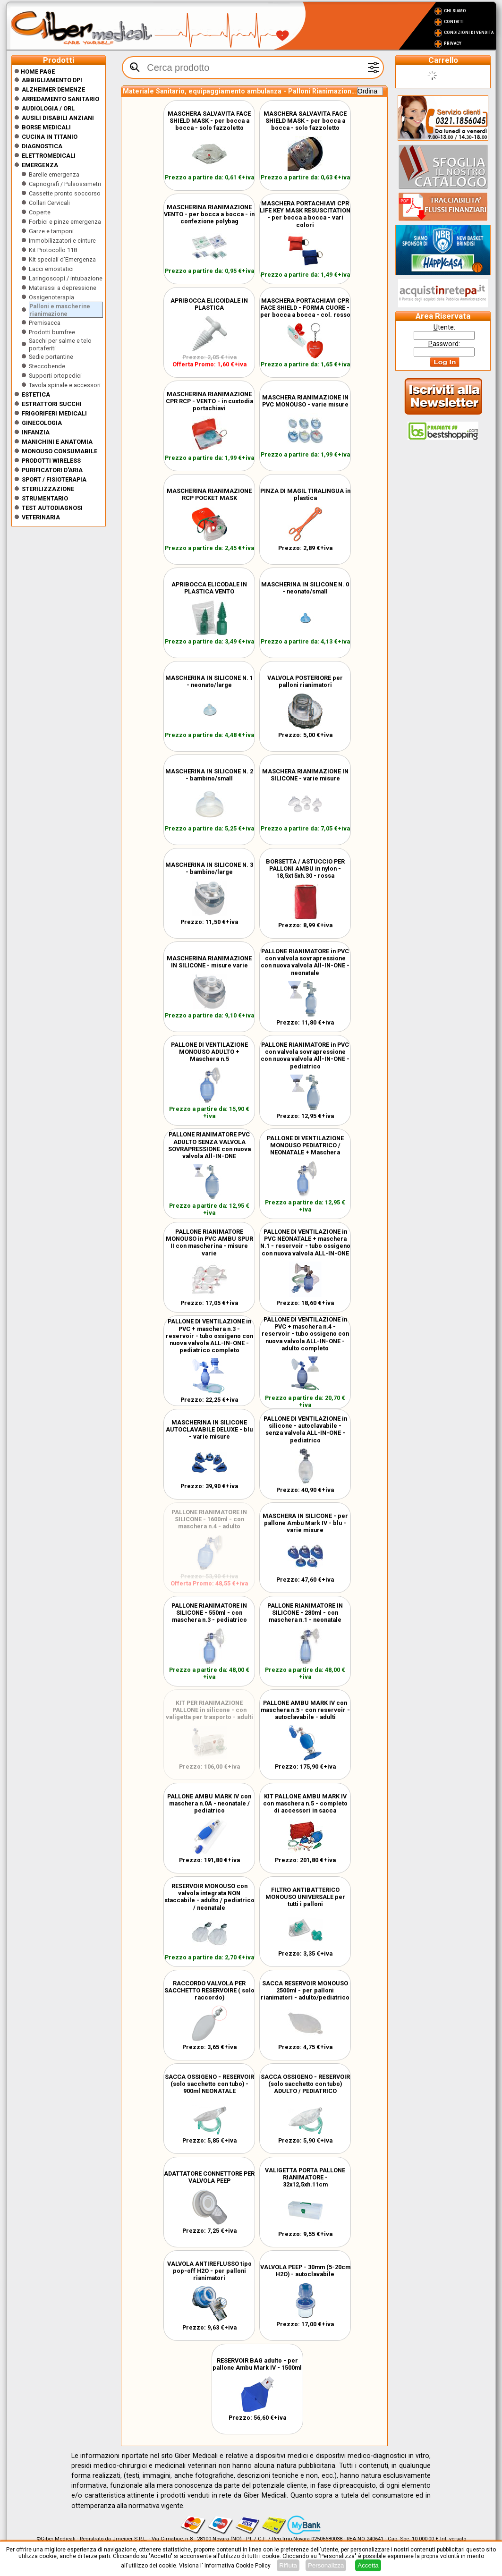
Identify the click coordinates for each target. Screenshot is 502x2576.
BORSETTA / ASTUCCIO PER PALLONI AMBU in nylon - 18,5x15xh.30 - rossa (305, 868)
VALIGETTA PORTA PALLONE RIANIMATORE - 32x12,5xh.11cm (305, 2177)
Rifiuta (288, 2565)
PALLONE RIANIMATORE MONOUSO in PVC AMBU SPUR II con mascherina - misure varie (209, 1242)
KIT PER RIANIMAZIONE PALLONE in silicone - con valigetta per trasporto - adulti (209, 1709)
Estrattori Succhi (52, 403)
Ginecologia (42, 422)
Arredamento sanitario (60, 98)
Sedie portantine (51, 356)
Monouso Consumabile (59, 451)
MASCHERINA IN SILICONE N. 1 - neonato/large (209, 681)
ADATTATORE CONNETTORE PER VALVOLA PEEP (209, 2177)
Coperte (40, 212)
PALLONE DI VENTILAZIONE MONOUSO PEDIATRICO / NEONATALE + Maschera (305, 1145)
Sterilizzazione (48, 488)
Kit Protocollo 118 (53, 250)
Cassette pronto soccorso (65, 193)
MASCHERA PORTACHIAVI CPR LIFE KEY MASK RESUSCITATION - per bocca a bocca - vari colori (305, 214)
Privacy (452, 43)
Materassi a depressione (62, 287)
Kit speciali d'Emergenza (62, 259)
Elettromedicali (49, 155)
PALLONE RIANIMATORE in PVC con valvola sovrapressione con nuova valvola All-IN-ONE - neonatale (305, 962)
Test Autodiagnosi (52, 507)
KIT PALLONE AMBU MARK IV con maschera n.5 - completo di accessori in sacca (305, 1803)
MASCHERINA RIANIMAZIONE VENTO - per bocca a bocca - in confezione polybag (209, 214)
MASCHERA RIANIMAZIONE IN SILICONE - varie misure (305, 775)
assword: (444, 343)
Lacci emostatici (51, 268)
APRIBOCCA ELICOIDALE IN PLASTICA (209, 304)
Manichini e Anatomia (57, 441)
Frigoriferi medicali (54, 413)
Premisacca (44, 322)
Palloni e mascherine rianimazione (59, 310)
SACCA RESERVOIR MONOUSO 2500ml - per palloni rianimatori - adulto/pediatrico (305, 1990)
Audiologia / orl (48, 108)
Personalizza (326, 2565)
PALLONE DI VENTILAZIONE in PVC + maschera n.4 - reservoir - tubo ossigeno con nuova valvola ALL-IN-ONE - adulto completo (305, 1334)
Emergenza (40, 165)
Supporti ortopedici (55, 375)
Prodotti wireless (51, 460)
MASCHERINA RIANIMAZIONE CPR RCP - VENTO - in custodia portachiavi (209, 401)
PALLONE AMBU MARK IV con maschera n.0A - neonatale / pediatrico (209, 1803)
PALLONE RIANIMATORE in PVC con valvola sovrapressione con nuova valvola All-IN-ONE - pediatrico (305, 1055)
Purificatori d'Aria (52, 470)
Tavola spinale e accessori (65, 385)
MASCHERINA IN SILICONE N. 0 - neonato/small (305, 588)
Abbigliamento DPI (52, 80)
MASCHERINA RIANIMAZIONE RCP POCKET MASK (209, 494)
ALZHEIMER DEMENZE (53, 89)
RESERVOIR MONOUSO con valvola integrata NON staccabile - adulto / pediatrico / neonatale (209, 1896)
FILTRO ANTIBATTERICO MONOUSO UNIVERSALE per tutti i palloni (305, 1896)
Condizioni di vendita (468, 32)
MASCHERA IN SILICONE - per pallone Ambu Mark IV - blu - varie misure (305, 1523)
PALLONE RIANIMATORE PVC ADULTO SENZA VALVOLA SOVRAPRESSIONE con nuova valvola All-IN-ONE (209, 1145)
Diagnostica (42, 146)
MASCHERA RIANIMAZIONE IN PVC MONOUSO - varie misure (305, 401)
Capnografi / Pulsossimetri (65, 183)
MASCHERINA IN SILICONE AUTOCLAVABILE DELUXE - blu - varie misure (209, 1429)
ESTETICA (36, 394)
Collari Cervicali (49, 202)
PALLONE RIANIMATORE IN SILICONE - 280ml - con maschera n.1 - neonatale (305, 1612)
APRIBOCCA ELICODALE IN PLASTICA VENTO (209, 588)
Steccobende (47, 366)
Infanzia (36, 432)
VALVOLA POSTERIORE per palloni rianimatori (305, 681)
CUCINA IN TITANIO (49, 136)
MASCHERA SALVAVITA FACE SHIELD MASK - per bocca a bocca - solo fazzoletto (209, 120)
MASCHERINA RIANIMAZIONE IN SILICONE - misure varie (209, 962)
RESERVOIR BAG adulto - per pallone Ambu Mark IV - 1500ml (257, 2364)
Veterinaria (41, 517)
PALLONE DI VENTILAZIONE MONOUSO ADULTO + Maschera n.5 (209, 1051)
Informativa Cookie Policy (237, 2565)
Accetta (367, 2565)
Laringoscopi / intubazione (65, 278)
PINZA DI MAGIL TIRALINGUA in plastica (305, 494)
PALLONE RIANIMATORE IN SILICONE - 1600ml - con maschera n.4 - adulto (209, 1519)
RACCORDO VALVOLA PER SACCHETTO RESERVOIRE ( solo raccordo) (209, 1990)
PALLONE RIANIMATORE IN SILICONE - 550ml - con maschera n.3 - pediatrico (209, 1612)
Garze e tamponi (51, 231)
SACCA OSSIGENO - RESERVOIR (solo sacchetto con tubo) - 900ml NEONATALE (209, 2083)
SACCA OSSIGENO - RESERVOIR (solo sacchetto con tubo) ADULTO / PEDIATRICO (305, 2083)
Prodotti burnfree (52, 332)
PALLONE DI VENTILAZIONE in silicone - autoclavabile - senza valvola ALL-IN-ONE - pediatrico (305, 1429)
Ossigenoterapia (51, 297)
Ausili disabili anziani (58, 117)
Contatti (454, 21)
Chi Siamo (455, 10)
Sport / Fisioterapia (54, 479)
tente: (444, 327)
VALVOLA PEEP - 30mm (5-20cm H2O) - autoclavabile (305, 2270)
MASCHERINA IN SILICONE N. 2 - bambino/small (209, 775)
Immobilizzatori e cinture (62, 240)
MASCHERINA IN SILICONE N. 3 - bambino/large (209, 868)
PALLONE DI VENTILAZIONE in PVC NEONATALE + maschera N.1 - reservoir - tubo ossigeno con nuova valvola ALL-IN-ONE (305, 1242)
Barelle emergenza (54, 174)
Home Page (34, 71)
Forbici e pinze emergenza (65, 221)
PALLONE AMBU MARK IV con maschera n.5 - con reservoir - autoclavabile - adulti (305, 1709)
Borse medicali (46, 127)
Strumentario (45, 498)
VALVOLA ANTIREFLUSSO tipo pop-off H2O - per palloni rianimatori (209, 2270)
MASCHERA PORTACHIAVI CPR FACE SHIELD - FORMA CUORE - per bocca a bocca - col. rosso (305, 307)
